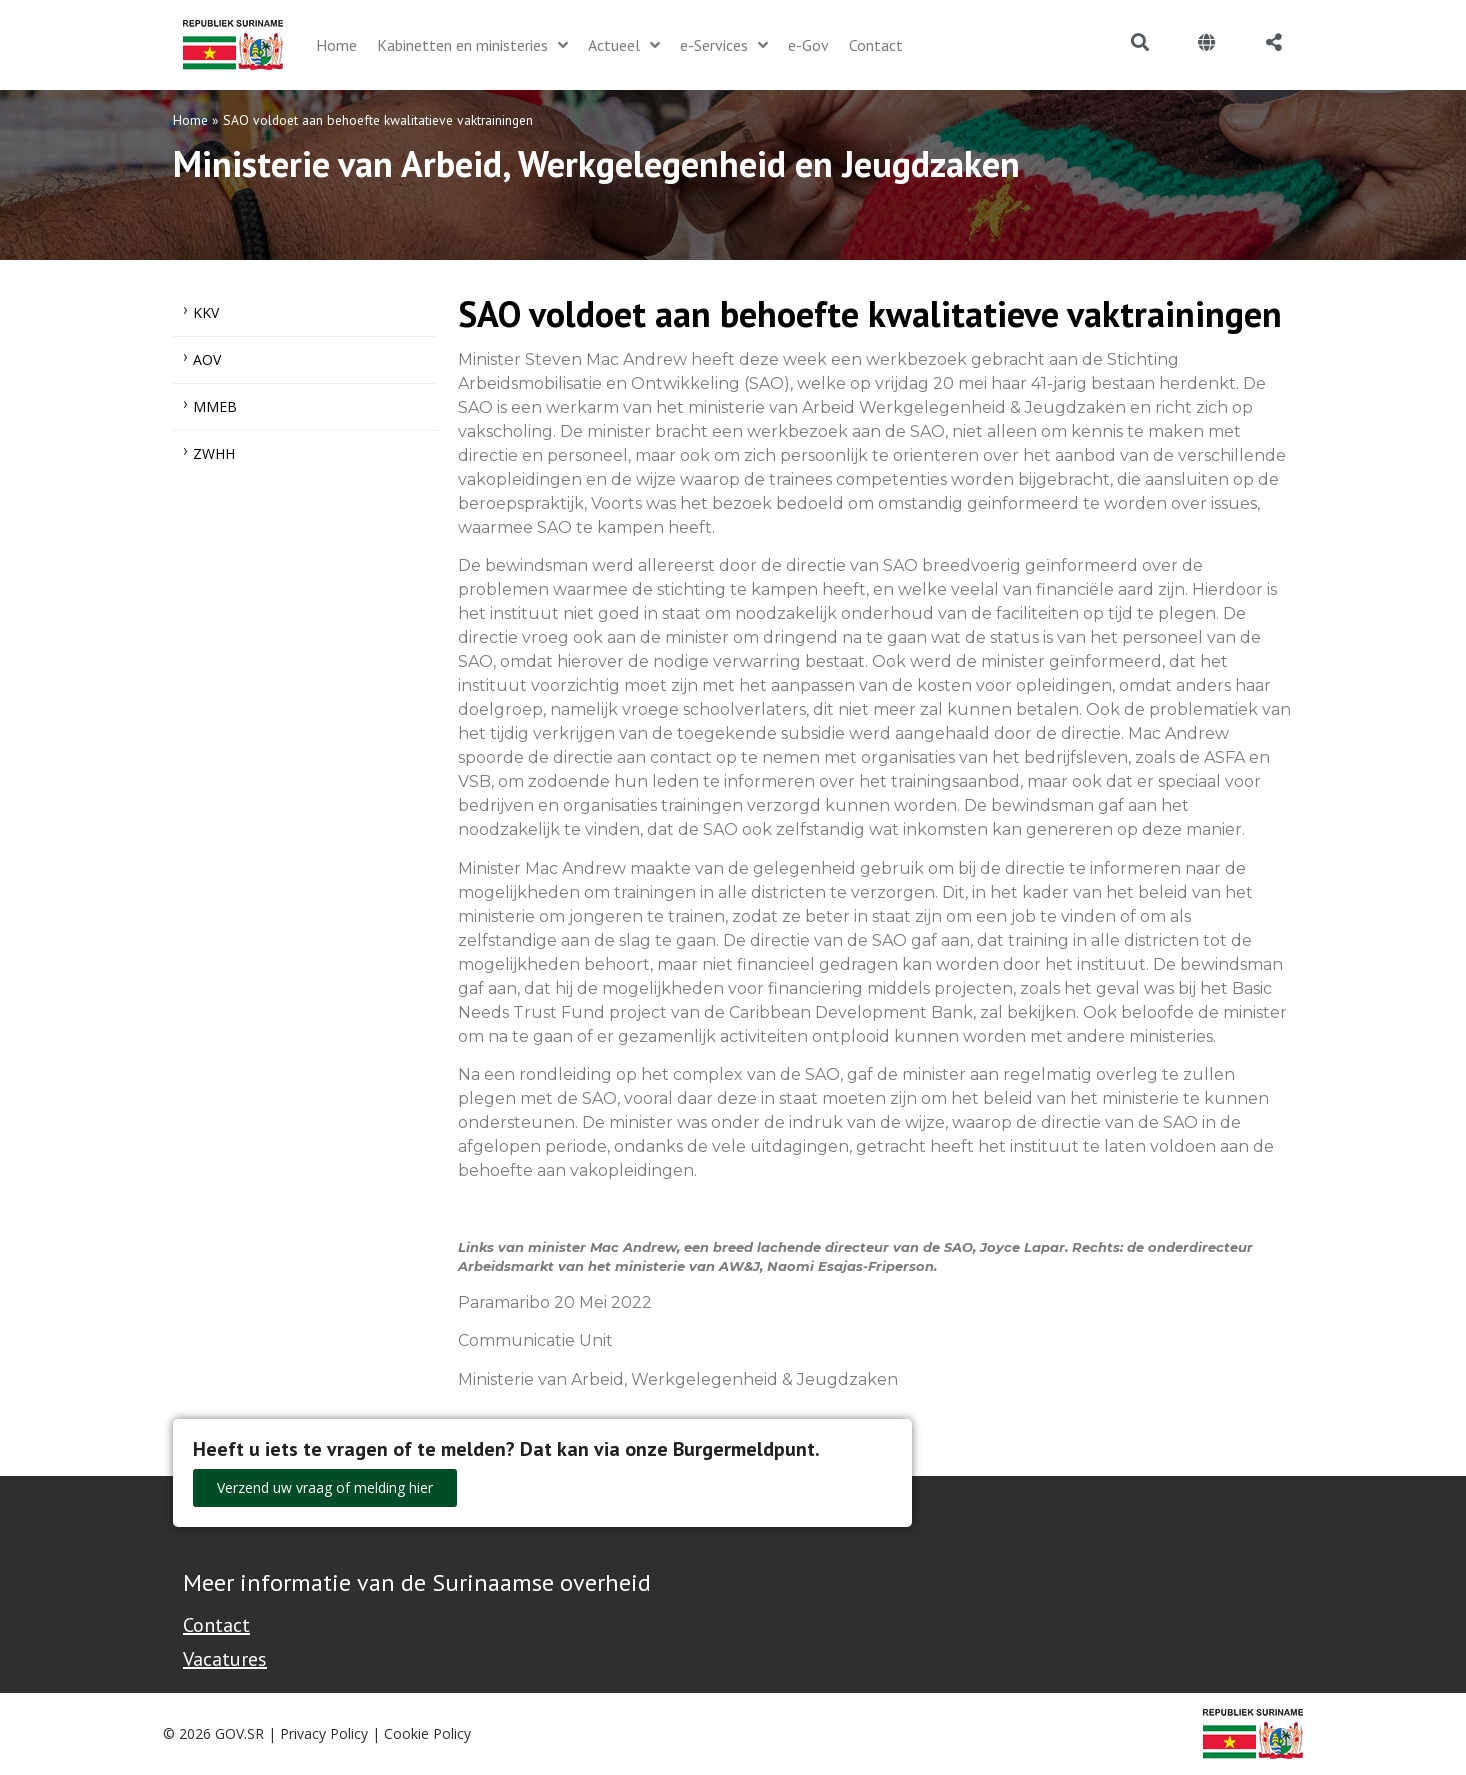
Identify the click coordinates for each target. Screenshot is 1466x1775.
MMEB (215, 406)
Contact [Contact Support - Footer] (216, 1625)
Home (190, 120)
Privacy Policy (324, 1733)
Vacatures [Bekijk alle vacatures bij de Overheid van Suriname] (225, 1659)
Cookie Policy (427, 1733)
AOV (207, 359)
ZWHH (214, 453)
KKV (206, 312)
